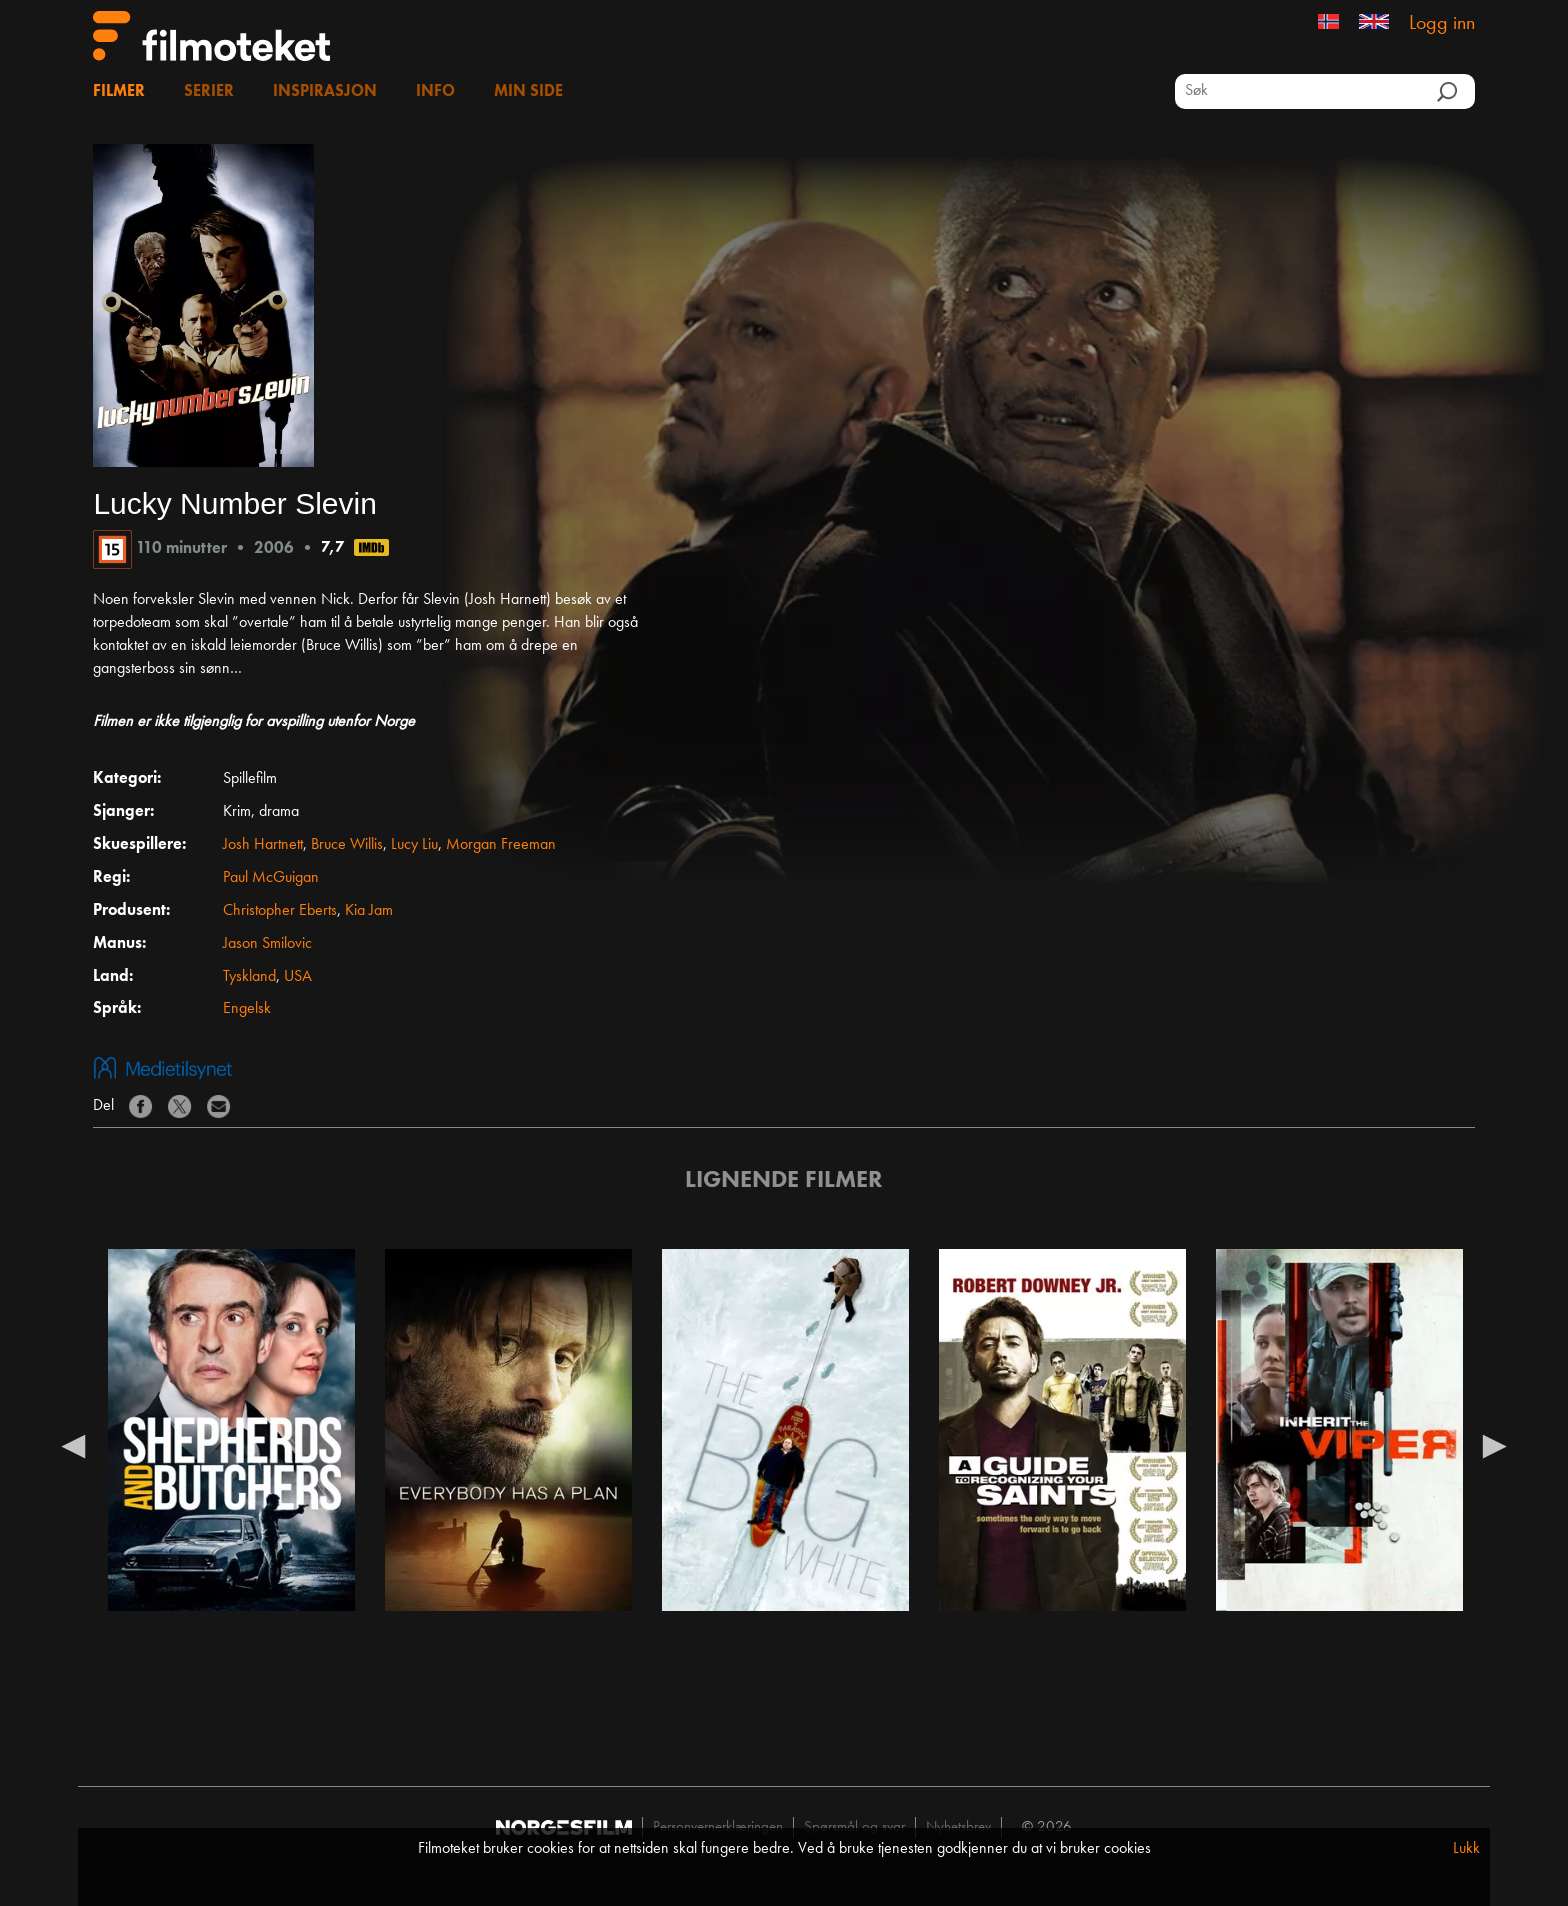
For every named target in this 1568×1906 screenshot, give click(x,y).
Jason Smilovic (267, 944)
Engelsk (247, 1009)
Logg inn (1442, 24)
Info (435, 92)
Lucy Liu (414, 845)
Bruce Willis (347, 845)
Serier (209, 92)
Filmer (119, 92)
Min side (528, 92)
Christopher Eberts (280, 911)
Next (1495, 1445)
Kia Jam (369, 911)
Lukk (1466, 1849)
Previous (73, 1445)
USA (298, 977)
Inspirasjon (325, 92)
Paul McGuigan (271, 878)
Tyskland (249, 977)
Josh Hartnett (263, 845)
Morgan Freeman (501, 845)
